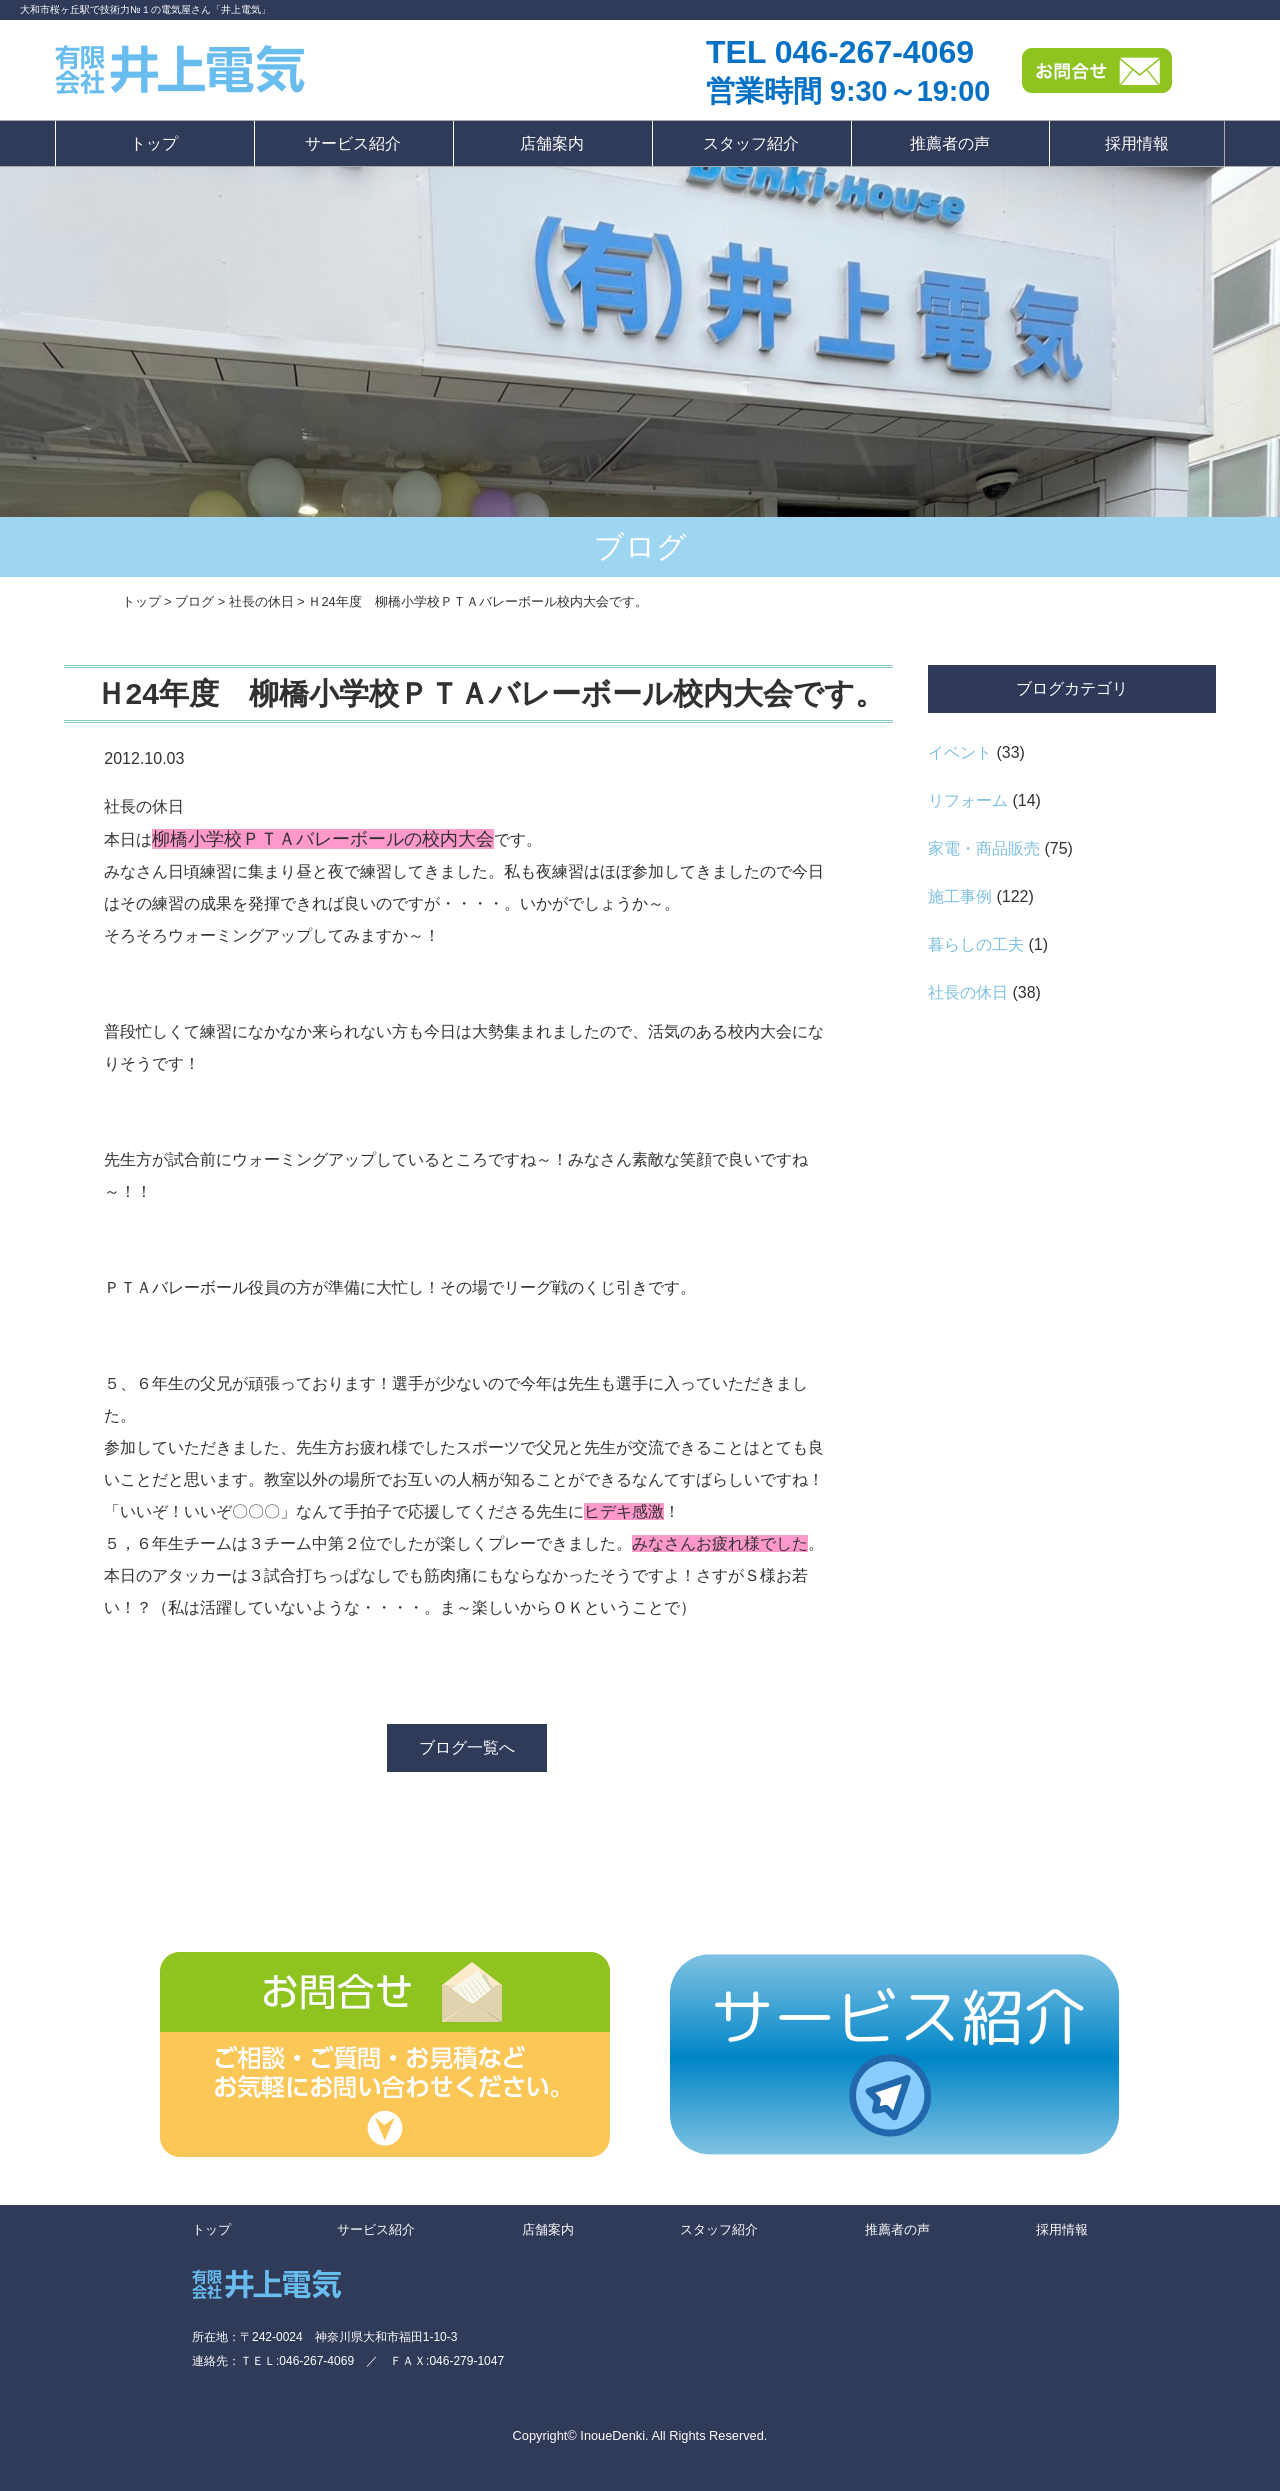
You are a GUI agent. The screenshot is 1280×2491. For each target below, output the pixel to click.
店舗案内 (552, 143)
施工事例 (960, 896)
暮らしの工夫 (976, 944)
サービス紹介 (353, 143)
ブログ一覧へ (467, 1747)
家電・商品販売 (984, 848)
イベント (960, 752)
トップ (154, 143)
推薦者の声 (950, 143)
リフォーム (968, 800)
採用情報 (1137, 143)
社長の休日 (968, 992)
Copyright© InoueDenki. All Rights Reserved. (640, 2435)
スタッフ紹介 (751, 143)
